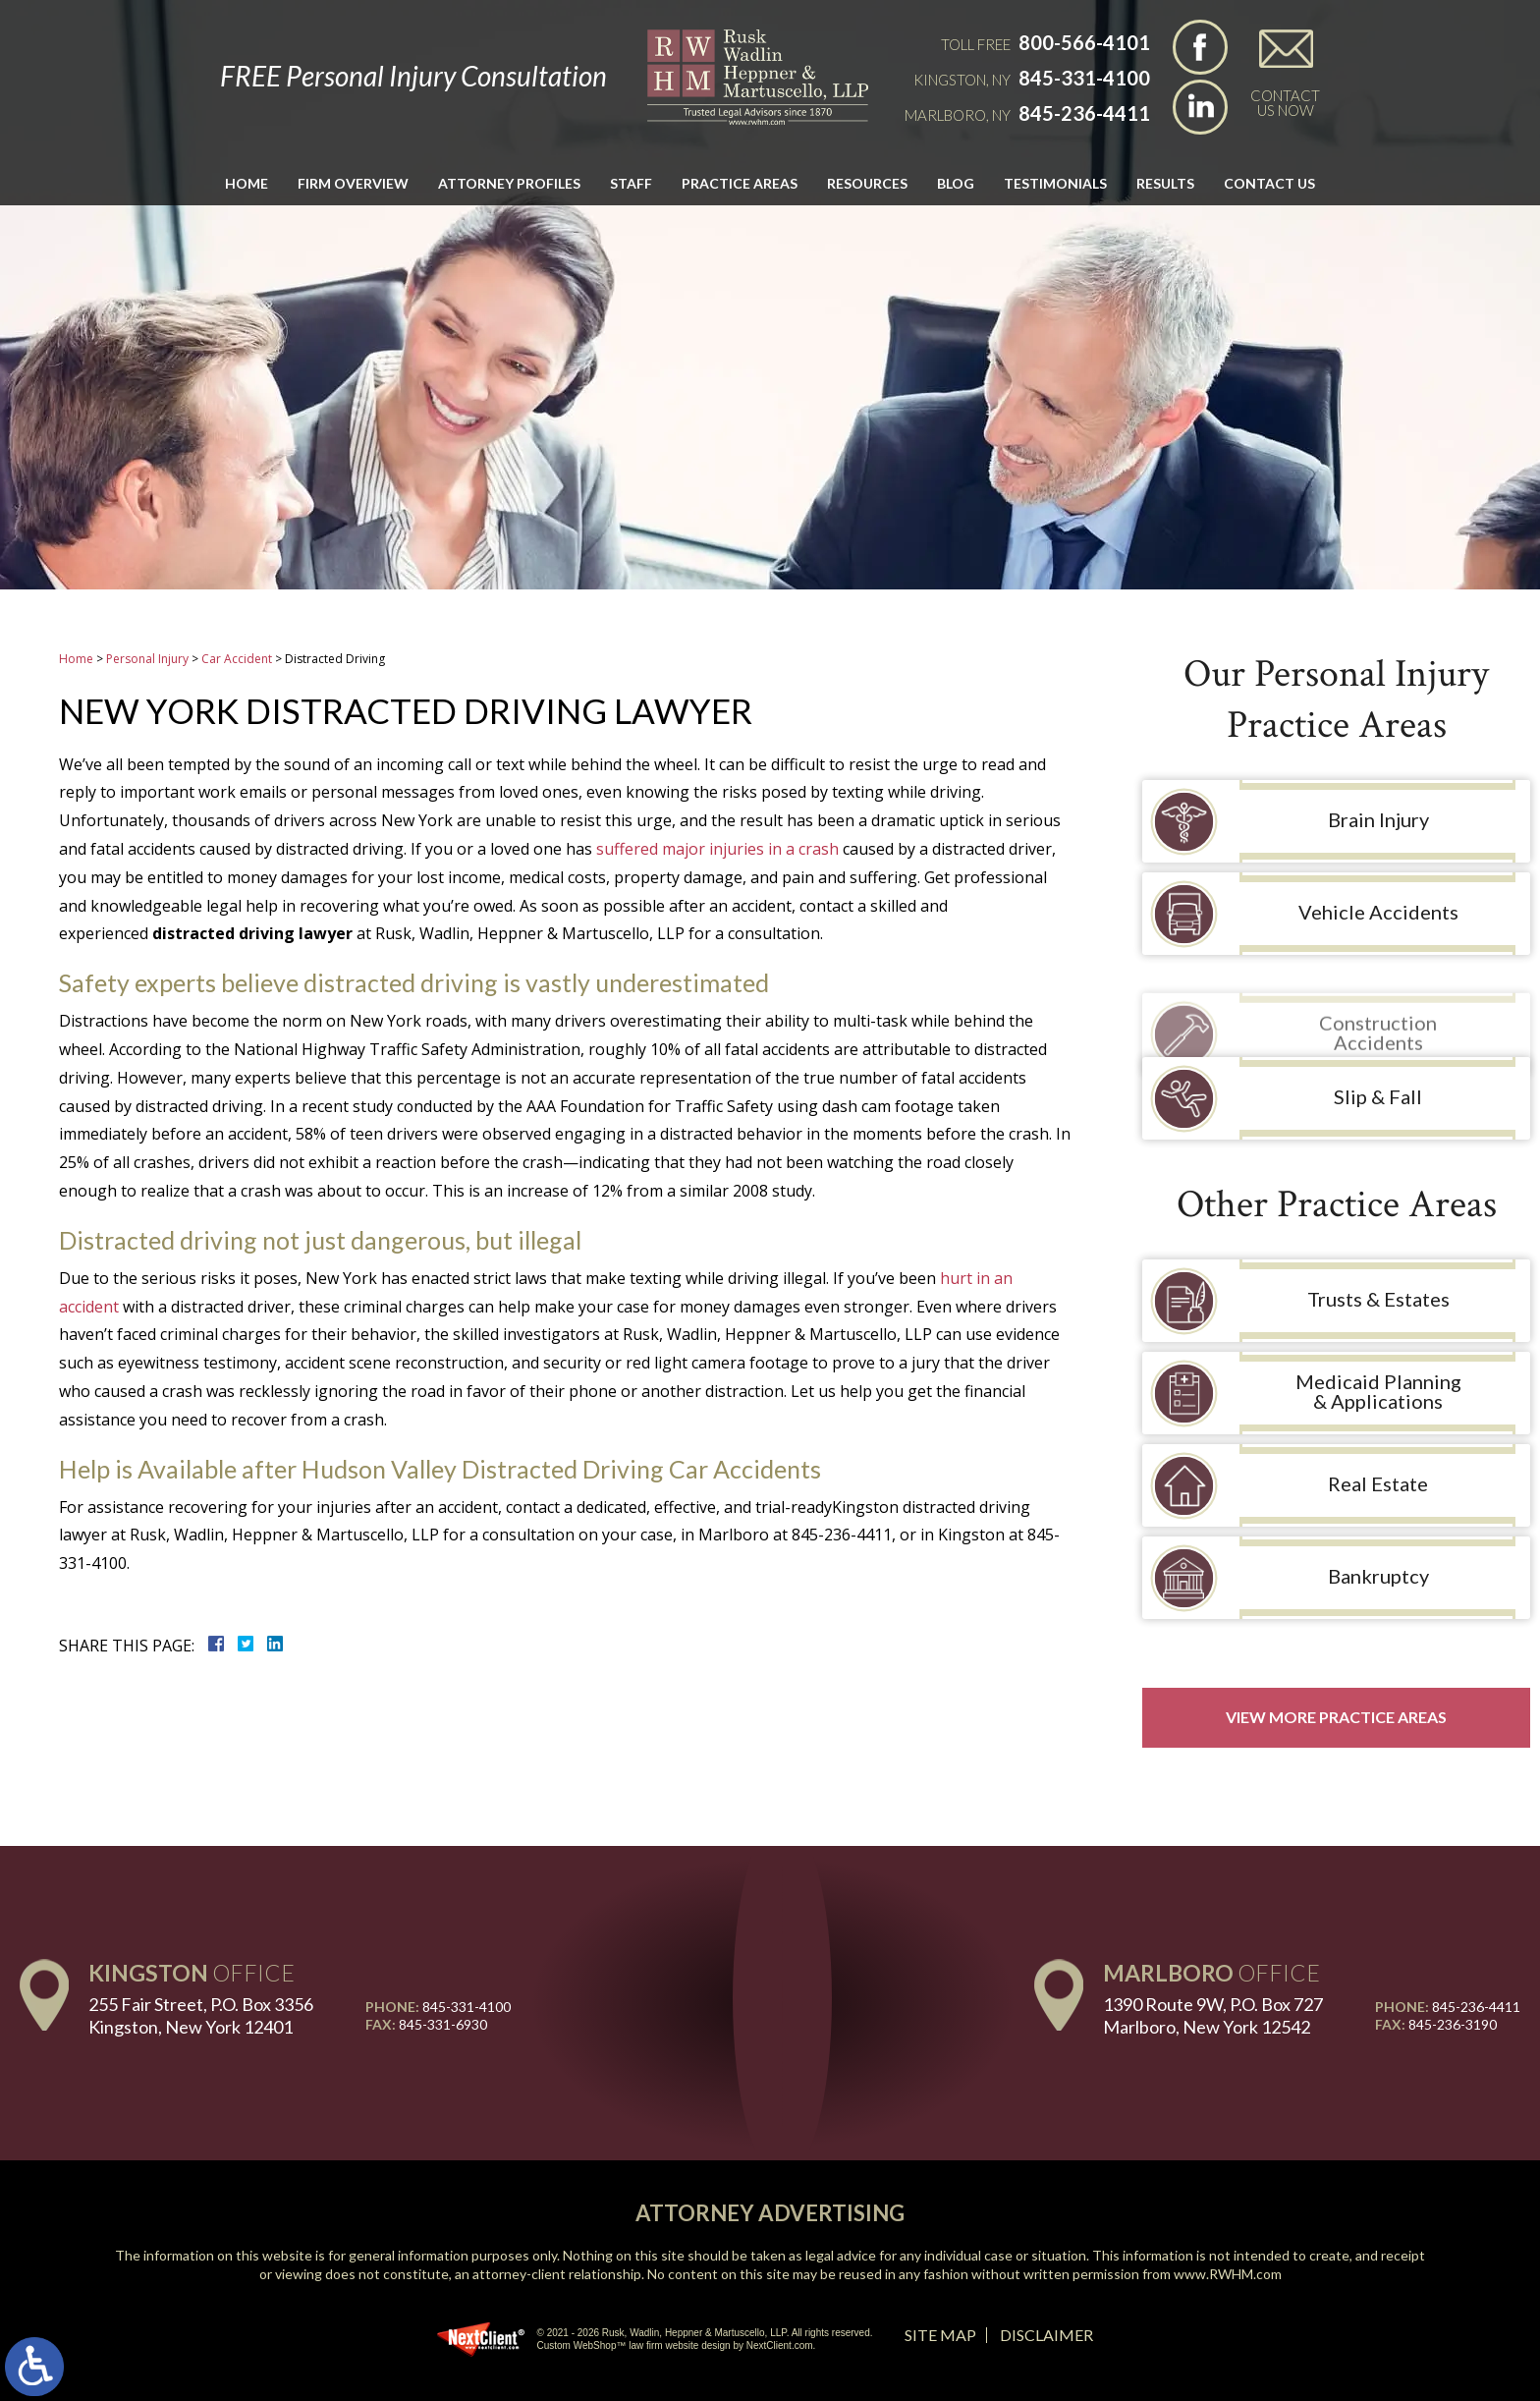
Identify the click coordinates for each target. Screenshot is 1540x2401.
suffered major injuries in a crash (717, 849)
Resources (867, 183)
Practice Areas (740, 183)
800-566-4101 (1084, 42)
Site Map (940, 2334)
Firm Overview (353, 183)
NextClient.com (779, 2345)
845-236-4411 (1084, 113)
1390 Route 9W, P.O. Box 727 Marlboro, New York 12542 (1213, 2015)
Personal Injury (147, 658)
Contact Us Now (1285, 102)
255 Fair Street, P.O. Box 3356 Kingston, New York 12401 (200, 2015)
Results (1165, 183)
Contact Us (1269, 183)
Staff (631, 183)
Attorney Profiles (509, 183)
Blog (955, 183)
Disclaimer (1046, 2334)
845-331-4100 (1084, 77)
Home (246, 183)
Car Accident (236, 658)
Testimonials (1055, 183)
